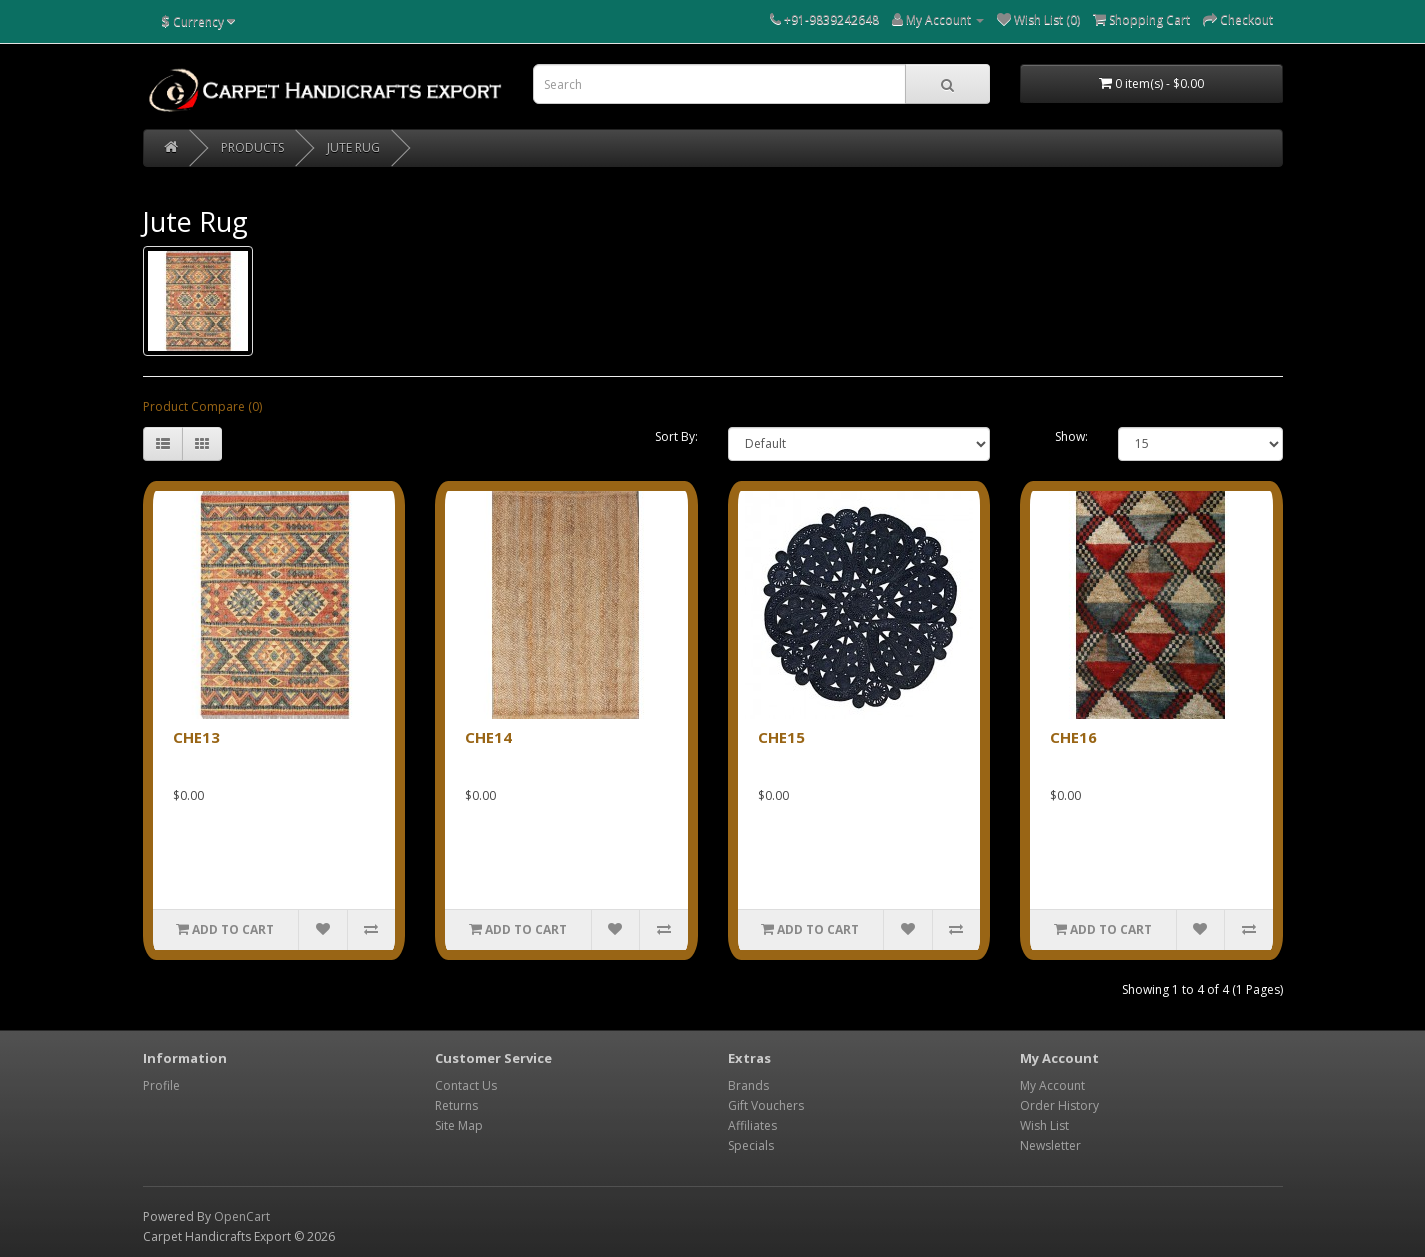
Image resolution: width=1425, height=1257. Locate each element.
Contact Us (466, 1085)
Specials (751, 1145)
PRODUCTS (252, 147)
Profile (161, 1085)
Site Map (459, 1125)
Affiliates (752, 1125)
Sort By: (676, 436)
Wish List (1044, 1125)
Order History (1059, 1105)
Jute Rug (353, 147)
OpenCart (242, 1216)
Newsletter (1050, 1145)
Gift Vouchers (766, 1105)
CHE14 (488, 737)
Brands (748, 1085)
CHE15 (781, 737)
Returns (456, 1105)
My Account (1052, 1085)
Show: (1071, 436)
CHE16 (1073, 737)
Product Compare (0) (202, 406)
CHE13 (196, 737)
